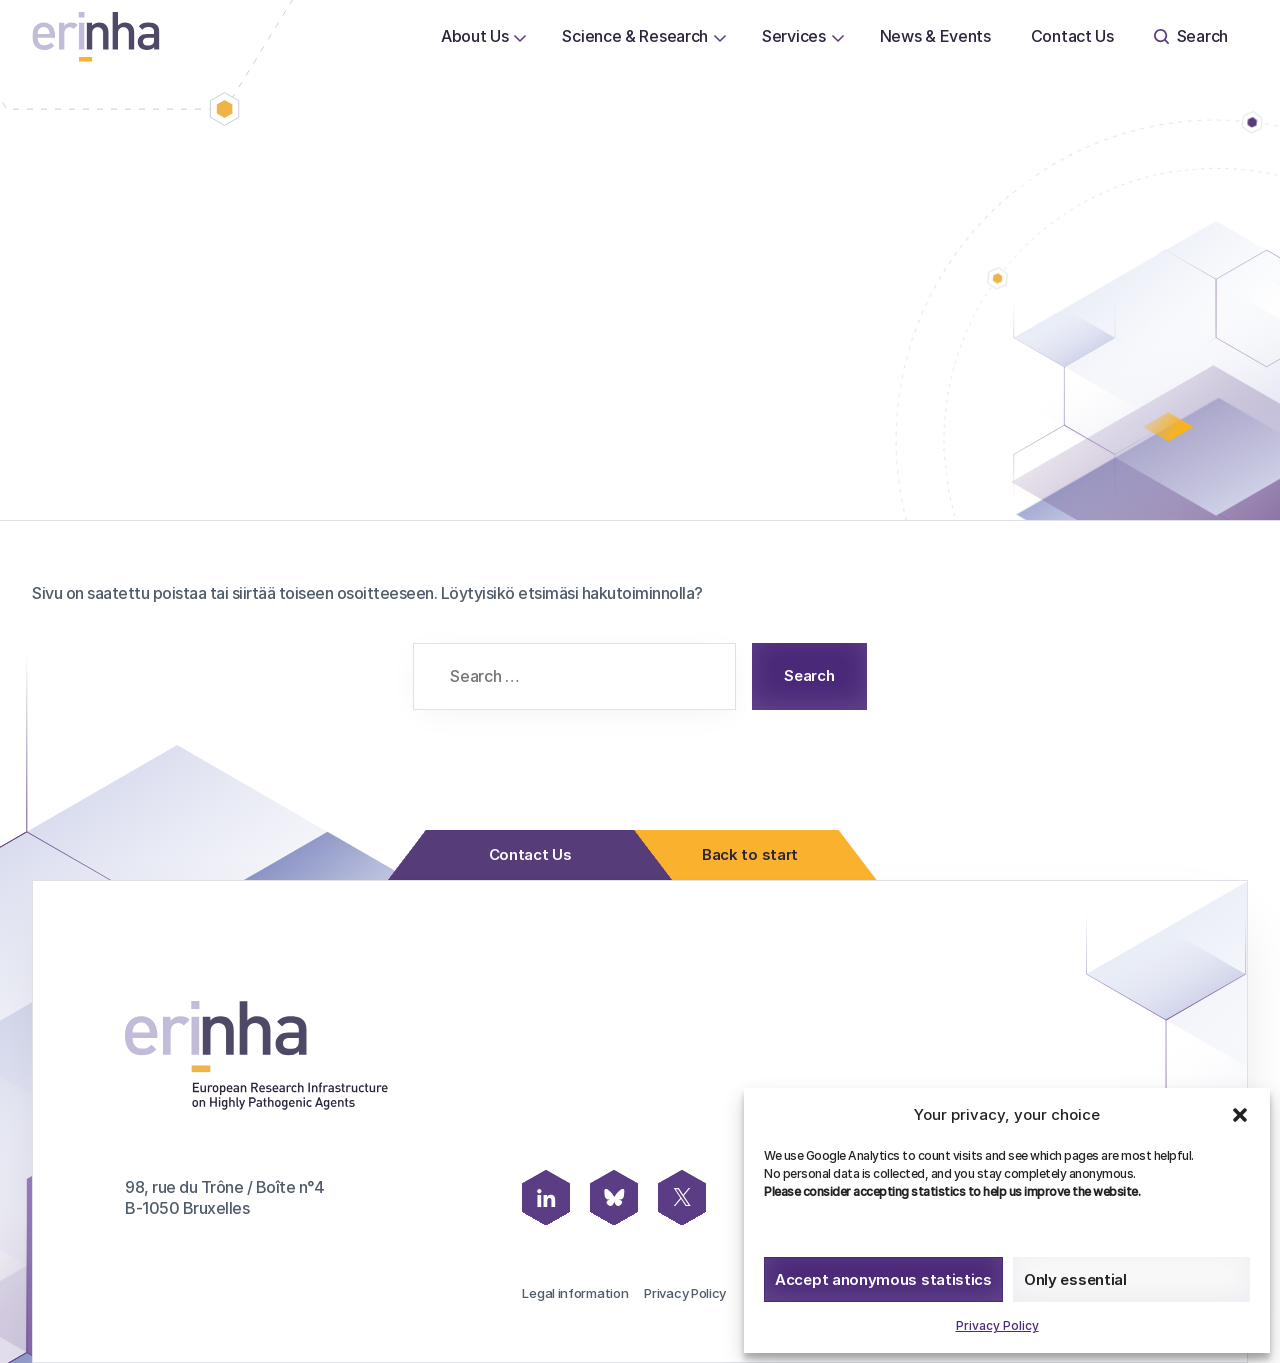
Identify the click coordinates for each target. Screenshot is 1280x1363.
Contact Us (1072, 36)
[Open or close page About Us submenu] (520, 37)
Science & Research (635, 36)
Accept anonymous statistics (883, 1279)
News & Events (935, 36)
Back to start (744, 855)
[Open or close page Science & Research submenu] (720, 37)
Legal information (575, 1293)
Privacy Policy (997, 1325)
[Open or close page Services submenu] (838, 37)
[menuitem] (475, 37)
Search (1191, 36)
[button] (1240, 1115)
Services (794, 36)
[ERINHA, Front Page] (96, 36)
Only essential (1075, 1279)
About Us (475, 36)
